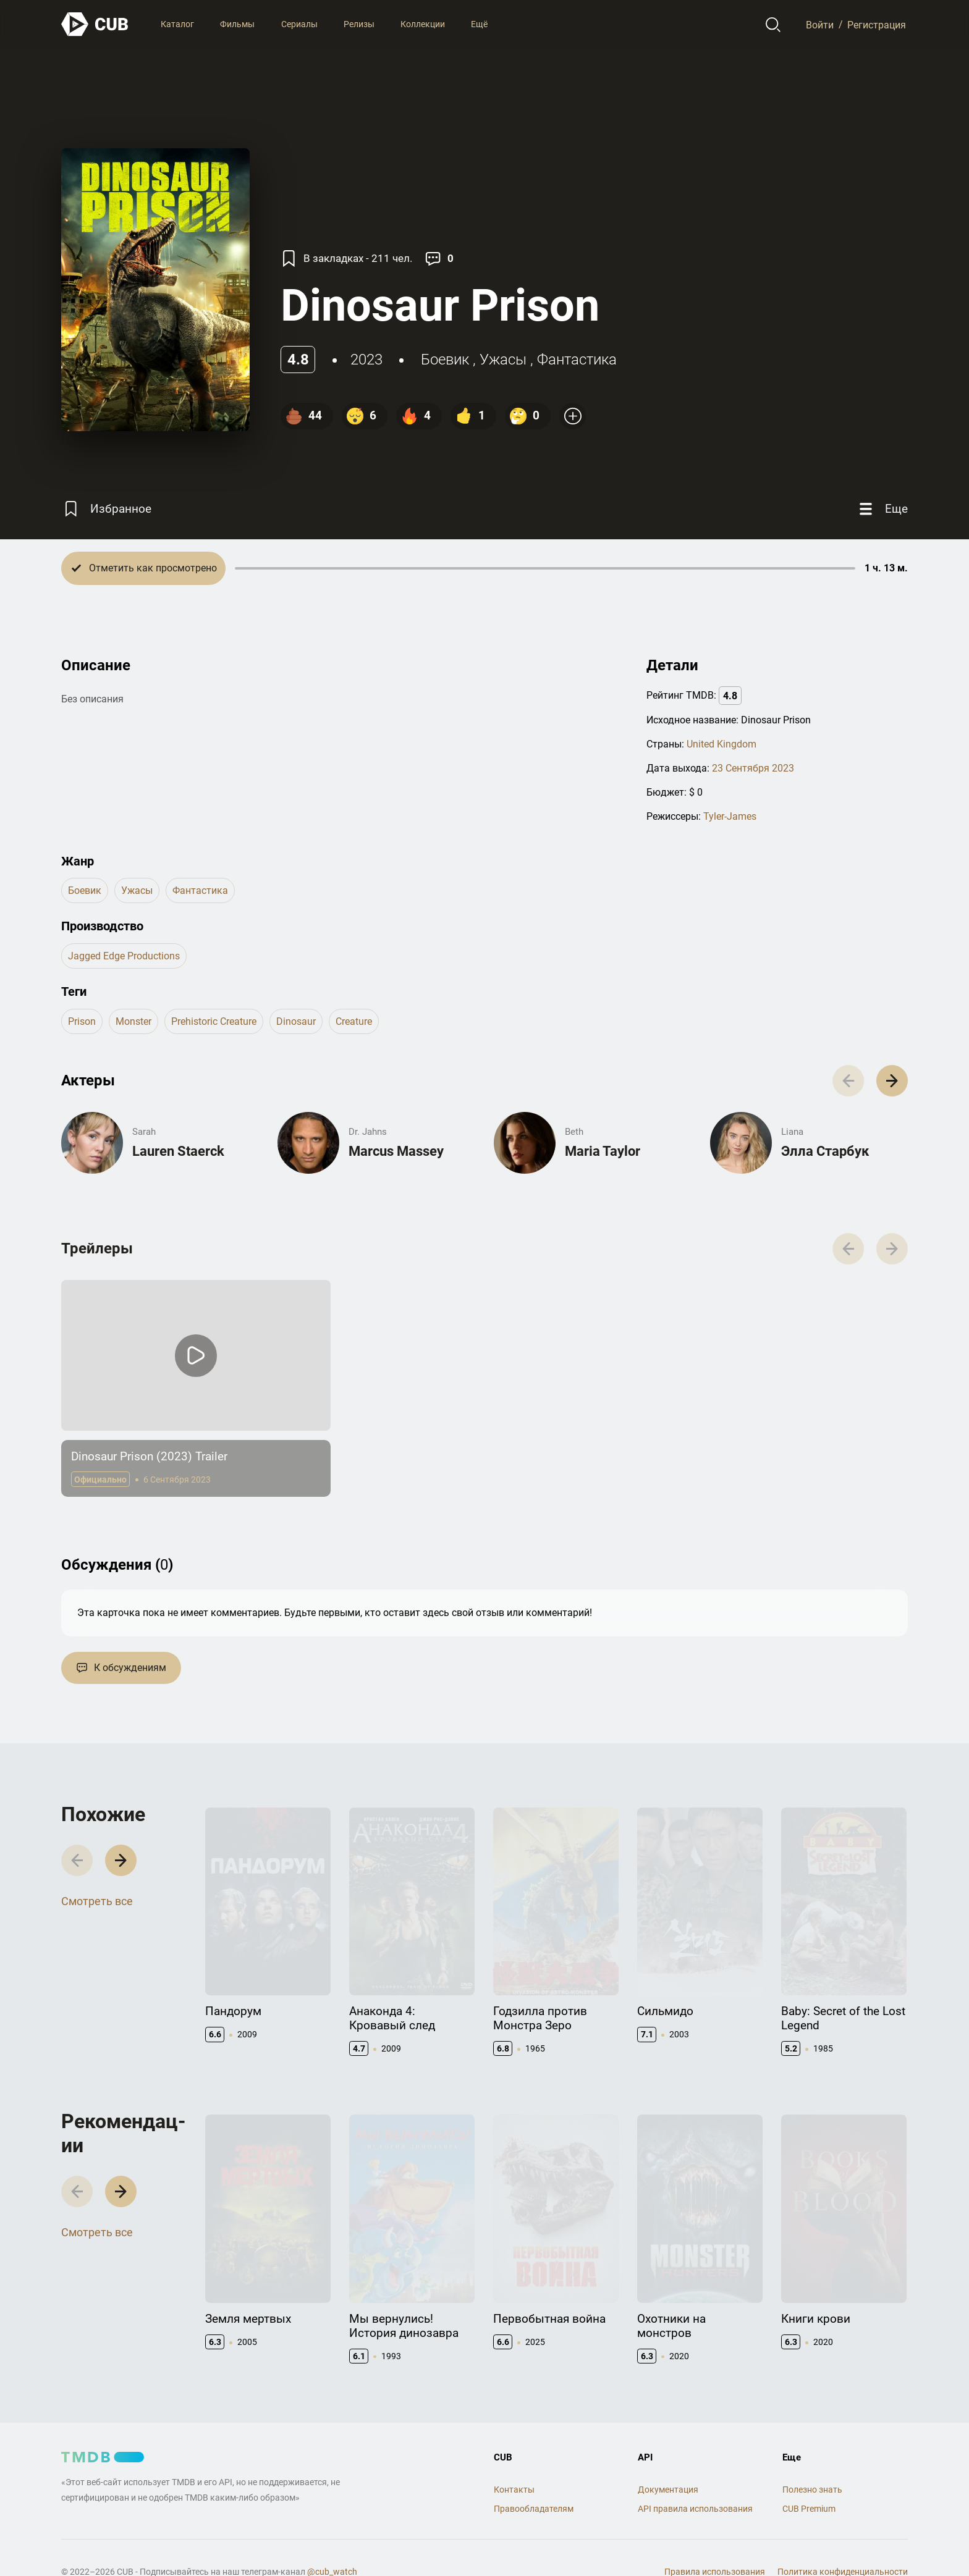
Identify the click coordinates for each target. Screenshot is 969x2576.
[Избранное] (106, 508)
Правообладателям (533, 2476)
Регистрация (876, 24)
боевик (445, 359)
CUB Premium (809, 2476)
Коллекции (422, 24)
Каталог (177, 24)
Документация (668, 2457)
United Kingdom (721, 744)
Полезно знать (812, 2457)
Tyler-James (729, 816)
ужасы (503, 359)
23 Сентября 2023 (753, 768)
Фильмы (237, 24)
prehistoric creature (213, 1021)
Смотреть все (97, 1891)
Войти (820, 24)
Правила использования (714, 2539)
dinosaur (296, 1021)
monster (133, 1021)
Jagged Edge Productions (124, 956)
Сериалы (299, 24)
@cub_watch (332, 2539)
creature (354, 1021)
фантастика (577, 359)
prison (82, 1021)
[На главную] (95, 24)
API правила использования (695, 2476)
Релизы (359, 24)
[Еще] (882, 508)
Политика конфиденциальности (842, 2539)
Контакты (514, 2457)
